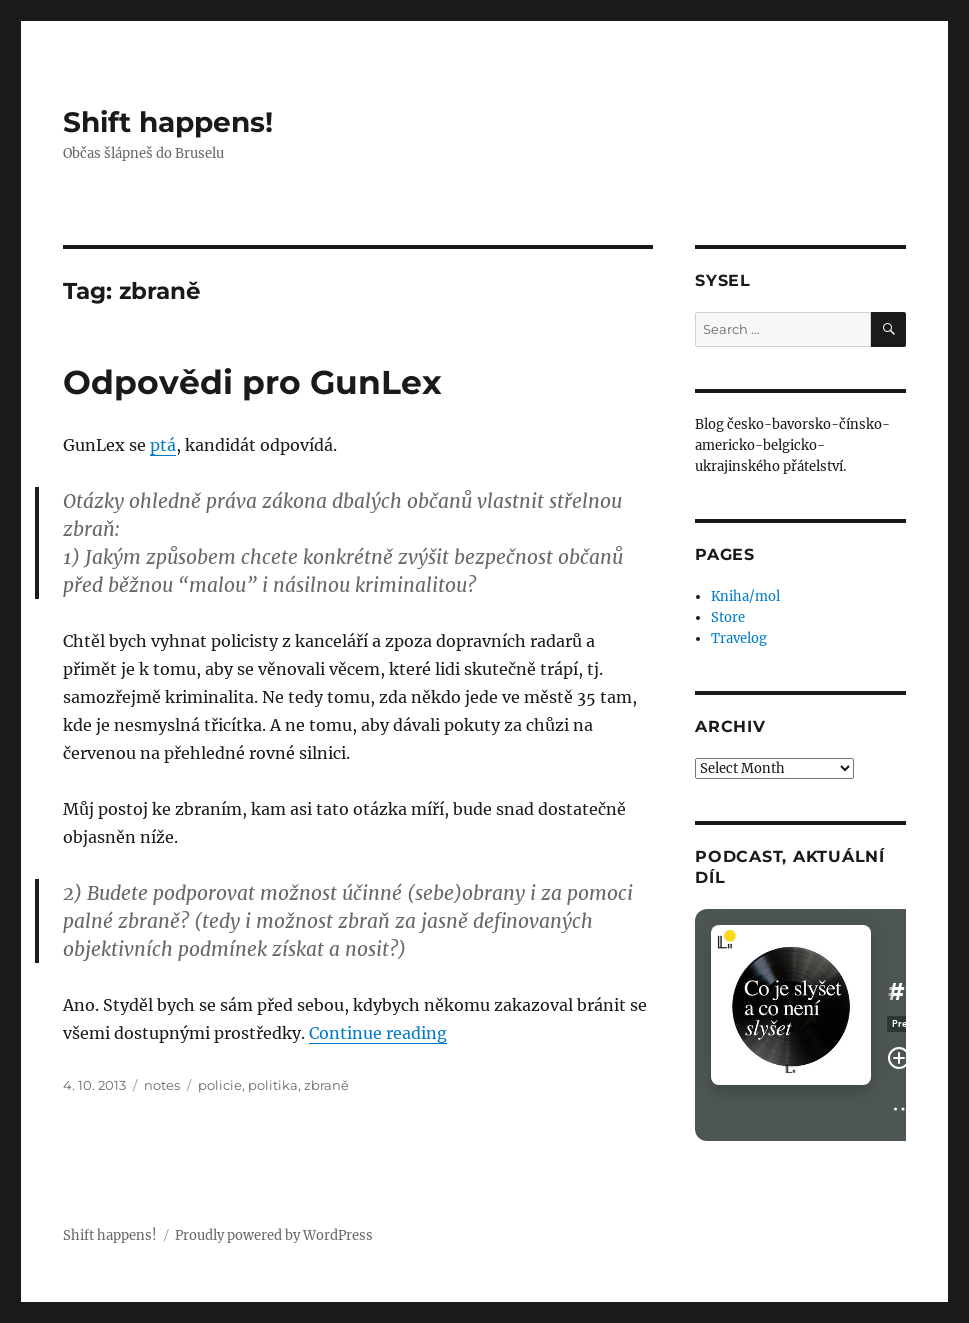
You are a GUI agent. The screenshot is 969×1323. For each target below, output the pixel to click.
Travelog (739, 638)
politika (273, 1085)
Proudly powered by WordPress (274, 1235)
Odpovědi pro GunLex (252, 382)
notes (162, 1085)
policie (220, 1085)
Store (728, 617)
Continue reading (378, 1033)
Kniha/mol (745, 596)
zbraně (326, 1085)
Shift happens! (168, 122)
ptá (163, 445)
